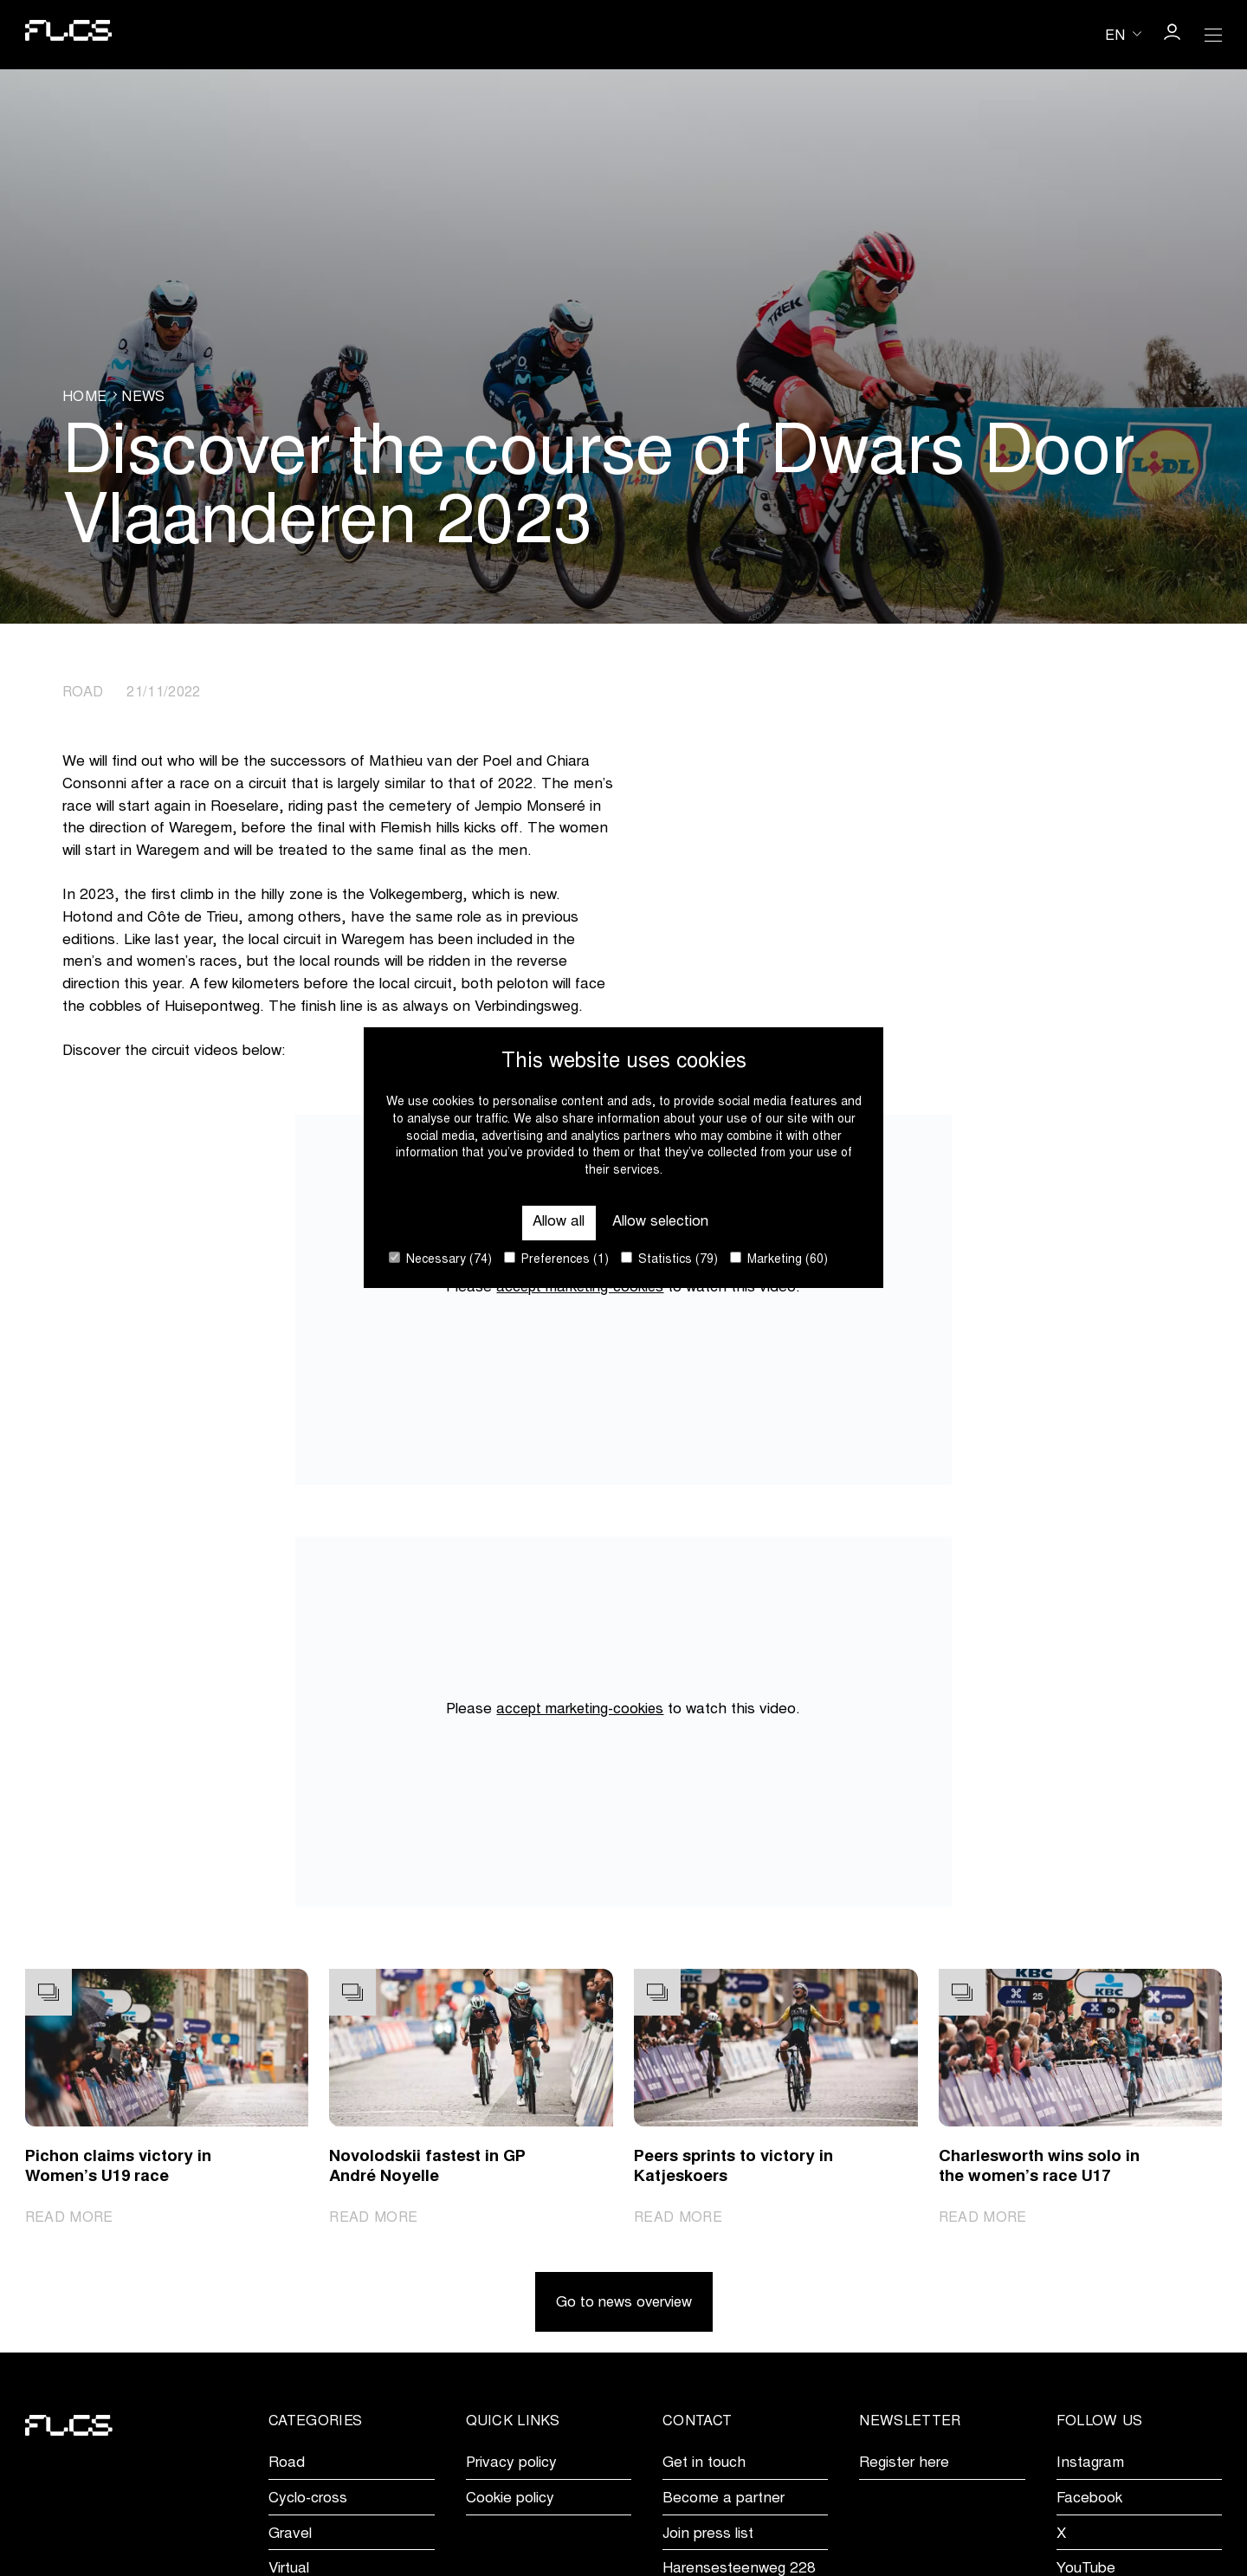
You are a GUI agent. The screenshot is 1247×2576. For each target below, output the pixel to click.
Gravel (290, 2534)
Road (286, 2464)
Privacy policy (511, 2464)
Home (84, 397)
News (143, 397)
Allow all (557, 1222)
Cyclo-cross (307, 2500)
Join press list (707, 2534)
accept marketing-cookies (580, 1288)
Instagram (1090, 2464)
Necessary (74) (440, 1259)
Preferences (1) (556, 1259)
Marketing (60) (779, 1259)
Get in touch (704, 2464)
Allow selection (660, 1222)
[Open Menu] (1213, 34)
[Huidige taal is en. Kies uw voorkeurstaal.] (1123, 34)
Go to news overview (624, 2304)
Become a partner (723, 2500)
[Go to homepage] (69, 34)
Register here (904, 2464)
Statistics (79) (669, 1259)
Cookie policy (510, 2500)
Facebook (1089, 2500)
